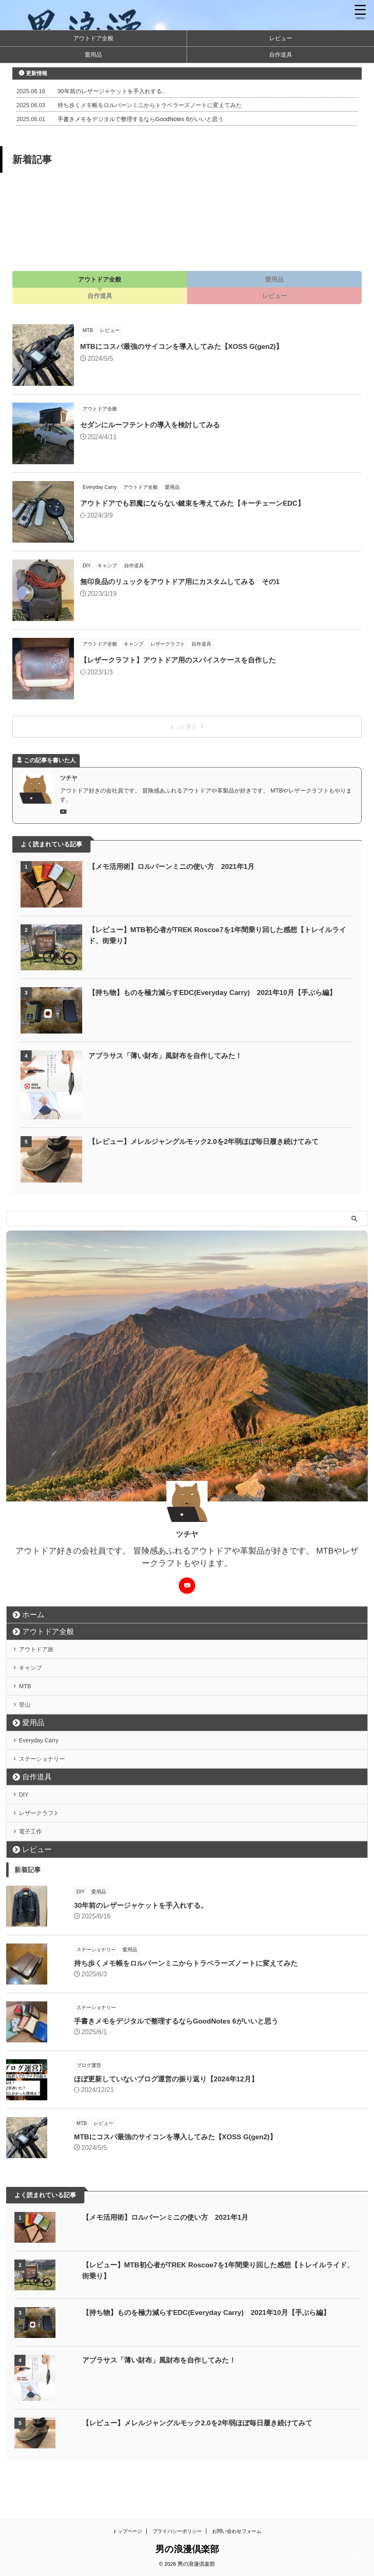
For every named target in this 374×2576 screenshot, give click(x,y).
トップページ (127, 2538)
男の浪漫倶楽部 (187, 2556)
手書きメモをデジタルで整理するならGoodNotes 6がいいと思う (141, 119)
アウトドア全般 (93, 38)
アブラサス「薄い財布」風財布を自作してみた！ (169, 1056)
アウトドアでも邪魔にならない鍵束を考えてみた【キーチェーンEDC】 (199, 503)
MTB (28, 1698)
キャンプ (34, 1674)
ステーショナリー (47, 1785)
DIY (26, 1826)
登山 (28, 1721)
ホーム (33, 1615)
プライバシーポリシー (177, 2538)
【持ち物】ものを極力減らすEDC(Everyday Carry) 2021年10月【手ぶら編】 (219, 992)
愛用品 (93, 54)
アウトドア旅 (41, 1651)
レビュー (280, 38)
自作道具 (280, 54)
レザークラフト (44, 1849)
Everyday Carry (44, 1762)
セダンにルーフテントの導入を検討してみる (154, 425)
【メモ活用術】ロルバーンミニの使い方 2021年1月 (176, 866)
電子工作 (34, 1873)
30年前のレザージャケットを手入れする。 (113, 91)
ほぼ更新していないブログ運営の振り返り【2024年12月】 (150, 2123)
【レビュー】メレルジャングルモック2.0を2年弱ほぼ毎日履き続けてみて (210, 1141)
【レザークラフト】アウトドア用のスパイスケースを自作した (183, 660)
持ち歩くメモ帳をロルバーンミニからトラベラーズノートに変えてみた (150, 105)
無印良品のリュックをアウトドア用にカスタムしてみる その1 (185, 582)
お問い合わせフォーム (236, 2538)
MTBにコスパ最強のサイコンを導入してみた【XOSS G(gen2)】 (187, 346)
